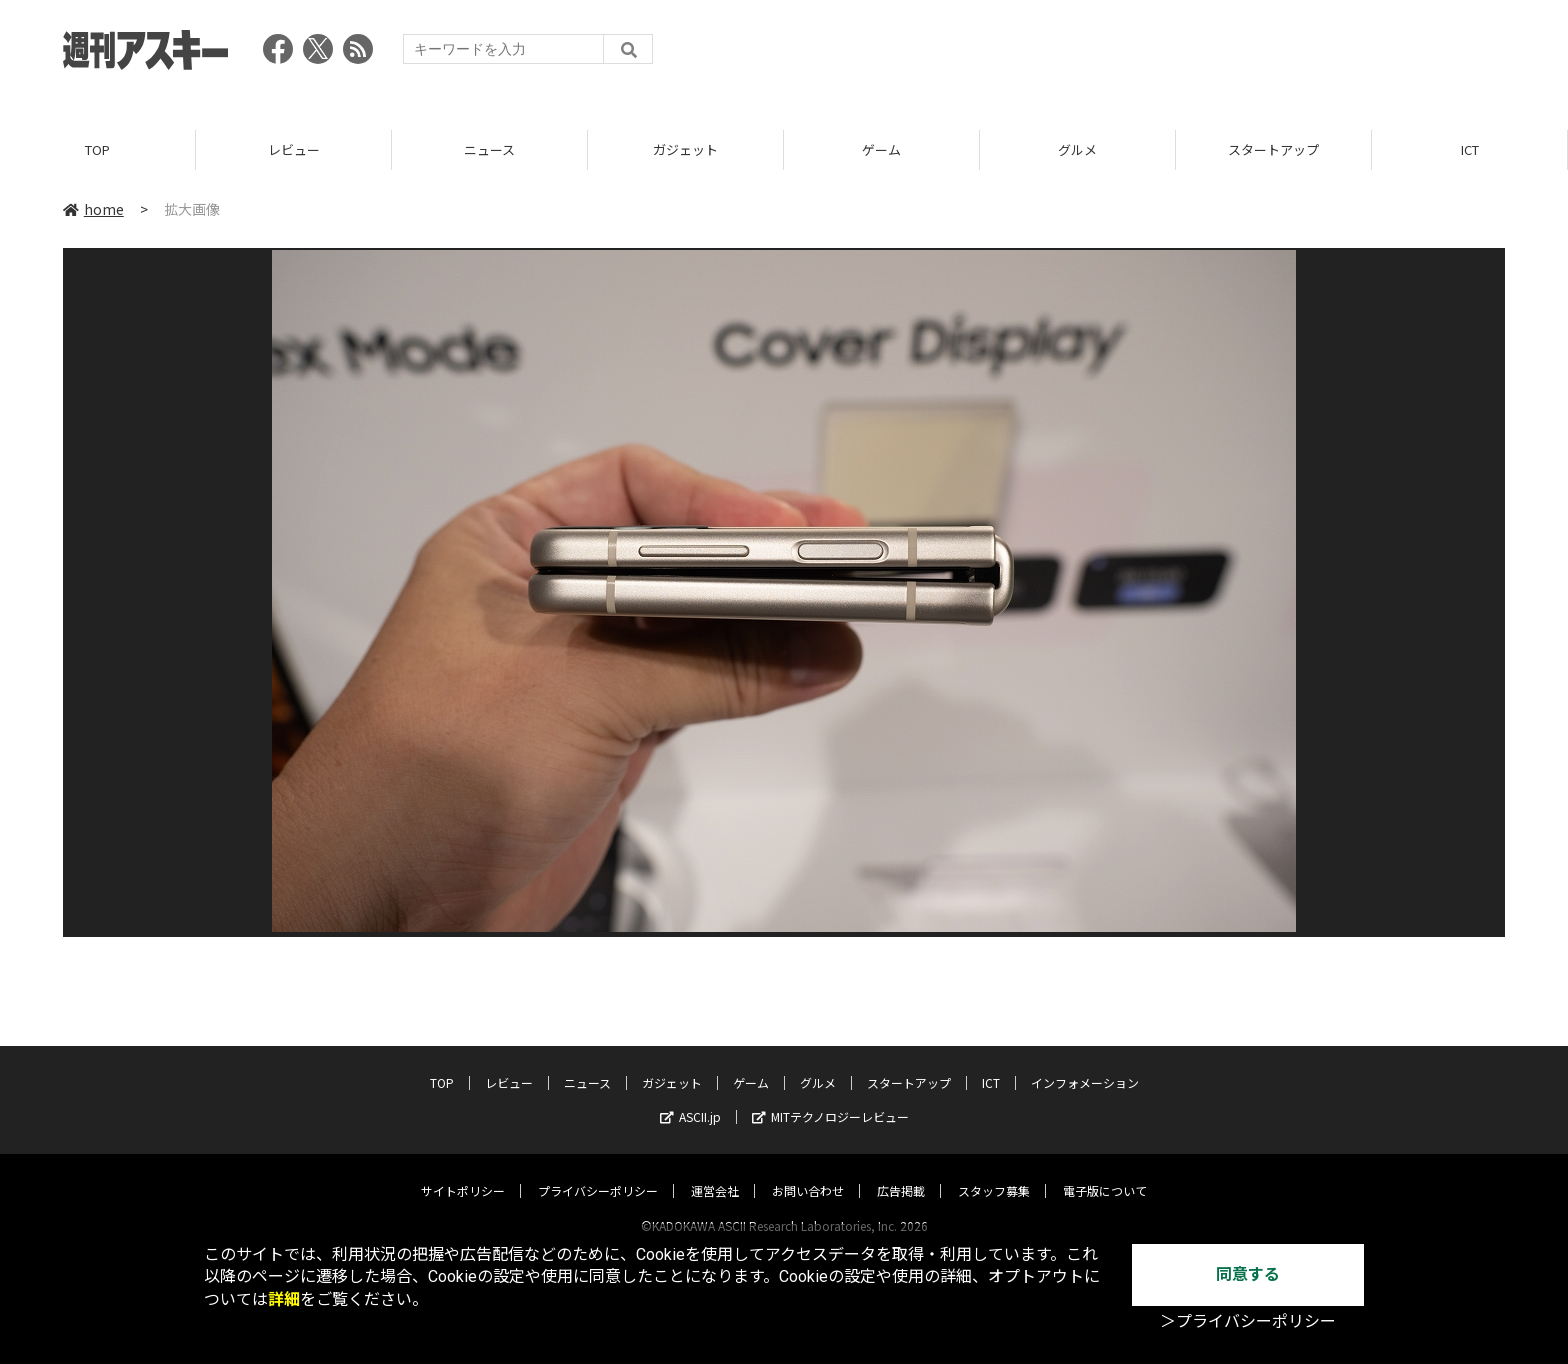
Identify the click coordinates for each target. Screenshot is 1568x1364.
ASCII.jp (690, 1097)
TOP (97, 149)
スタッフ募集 (994, 1171)
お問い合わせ (808, 1171)
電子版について (1105, 1171)
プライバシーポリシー (598, 1171)
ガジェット (685, 149)
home (93, 209)
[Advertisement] (1141, 55)
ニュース (489, 149)
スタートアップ (1273, 149)
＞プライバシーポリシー (1248, 1321)
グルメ (1077, 149)
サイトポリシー (463, 1171)
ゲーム (881, 149)
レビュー (294, 149)
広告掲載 (901, 1171)
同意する (1248, 1274)
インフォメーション (1085, 1063)
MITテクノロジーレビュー (830, 1097)
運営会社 (715, 1171)
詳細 (284, 1299)
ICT (1470, 149)
